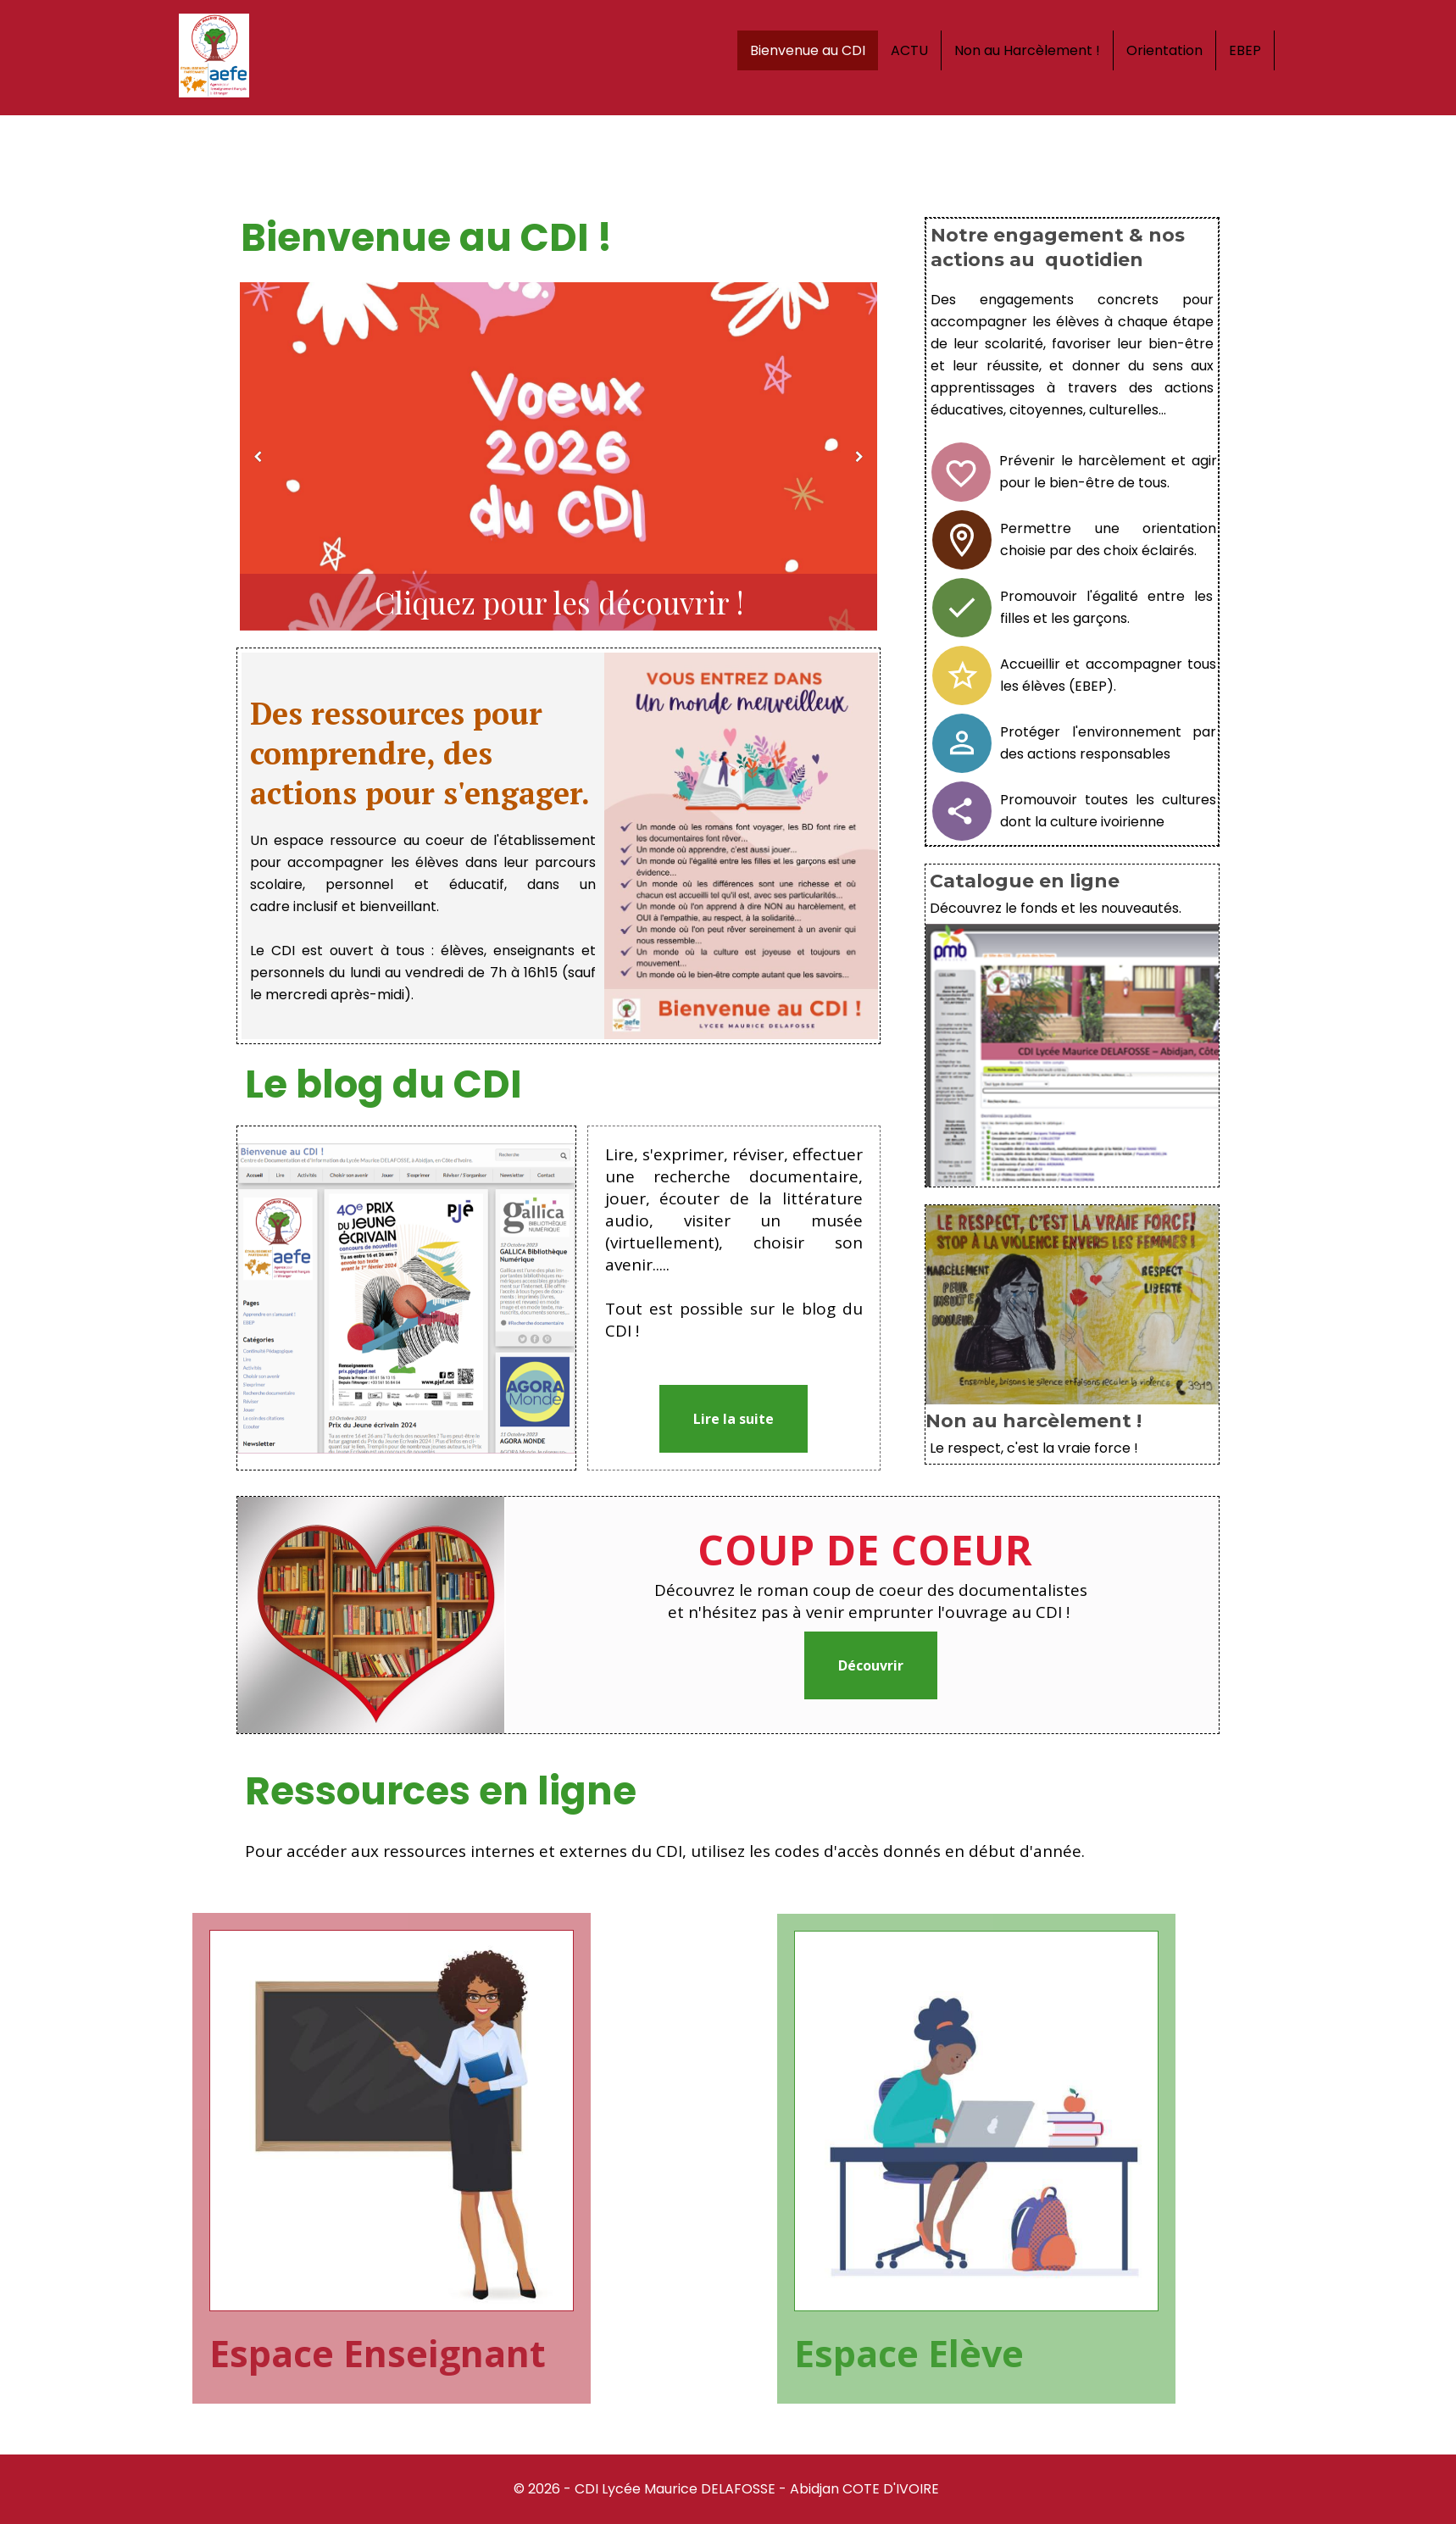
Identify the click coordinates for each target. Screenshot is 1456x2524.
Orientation (1164, 50)
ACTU (909, 50)
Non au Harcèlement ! (1027, 50)
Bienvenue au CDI (807, 50)
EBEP (1245, 50)
